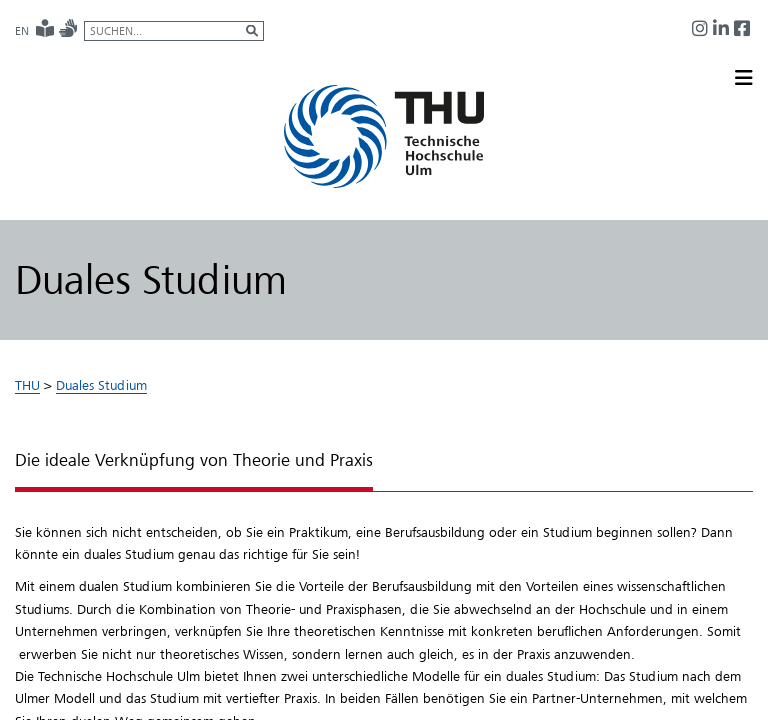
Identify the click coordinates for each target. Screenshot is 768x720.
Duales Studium (101, 385)
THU (27, 385)
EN (22, 31)
